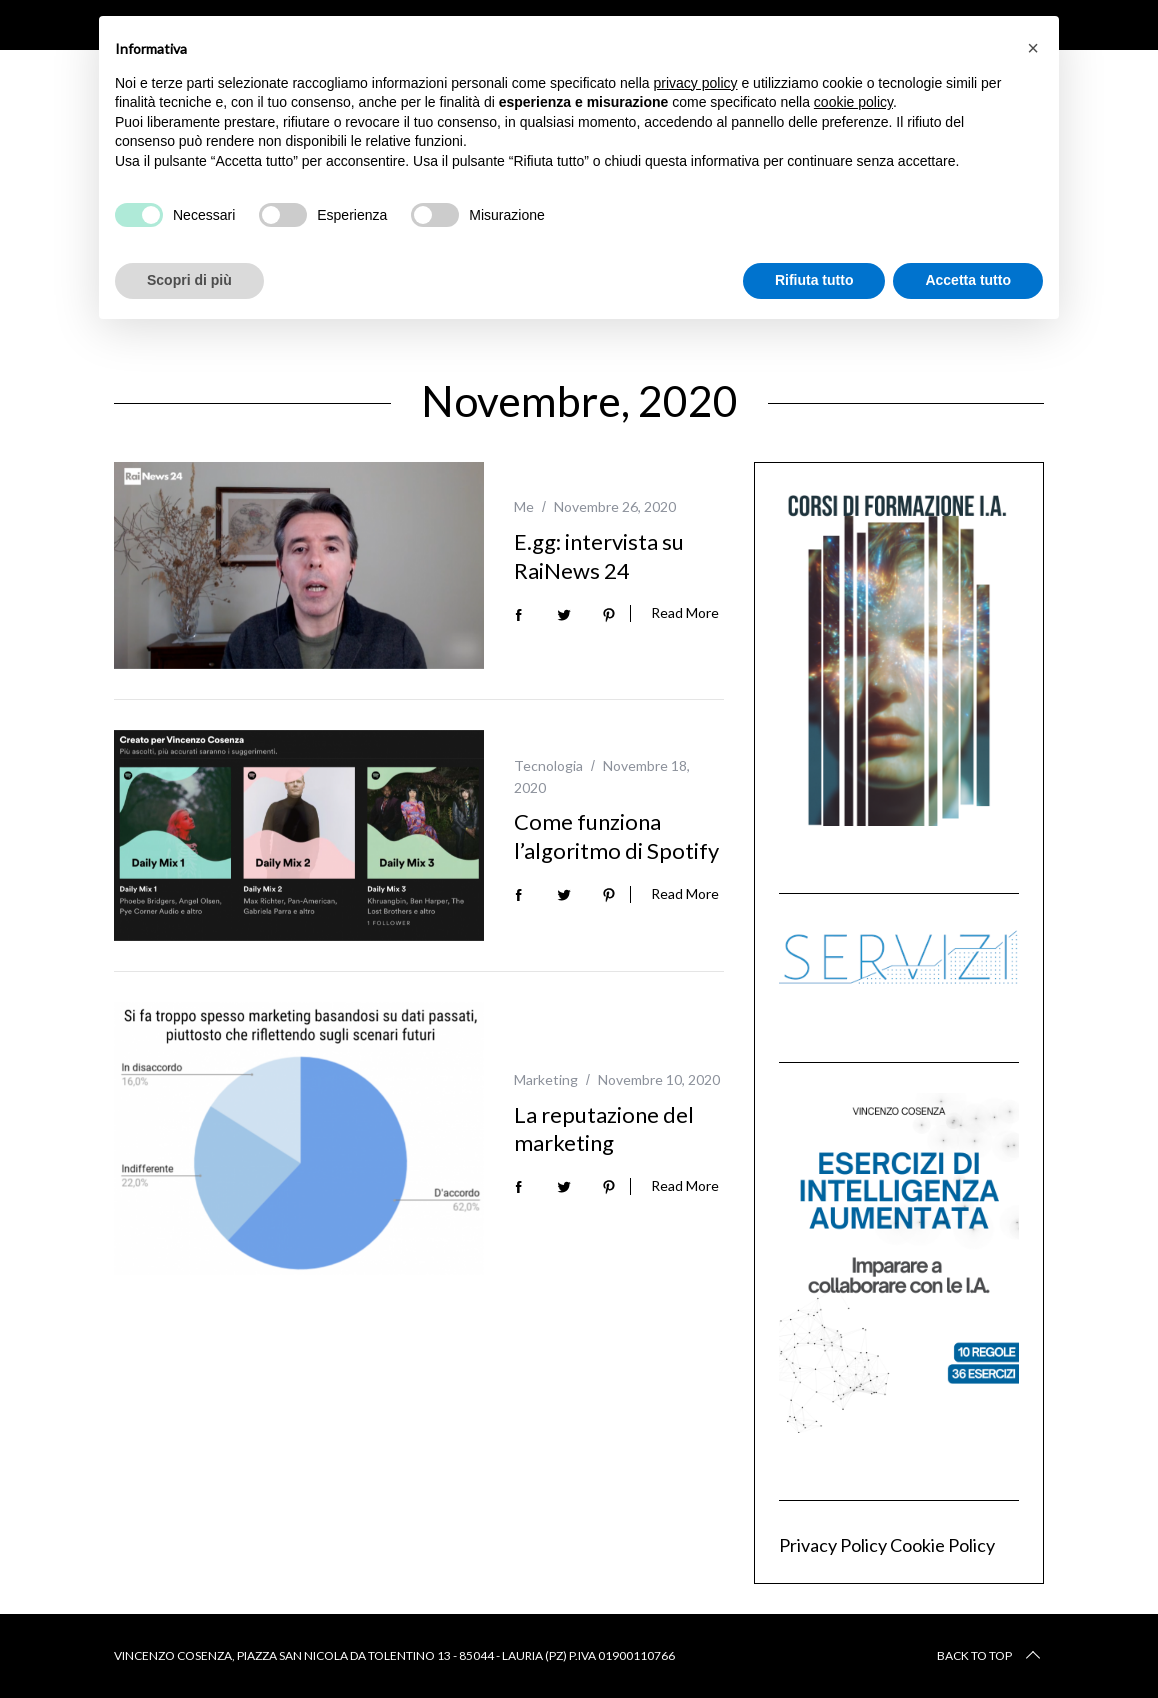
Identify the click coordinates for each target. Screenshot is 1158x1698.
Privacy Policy (833, 1545)
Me (524, 506)
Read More (685, 613)
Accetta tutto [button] (968, 280)
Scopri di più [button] (189, 280)
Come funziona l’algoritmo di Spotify (616, 836)
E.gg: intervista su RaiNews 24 (599, 556)
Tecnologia (548, 765)
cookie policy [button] (853, 102)
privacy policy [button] (696, 83)
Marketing (546, 1079)
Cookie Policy (942, 1545)
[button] (1033, 48)
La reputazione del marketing (604, 1129)
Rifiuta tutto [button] (814, 280)
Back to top (990, 1656)
